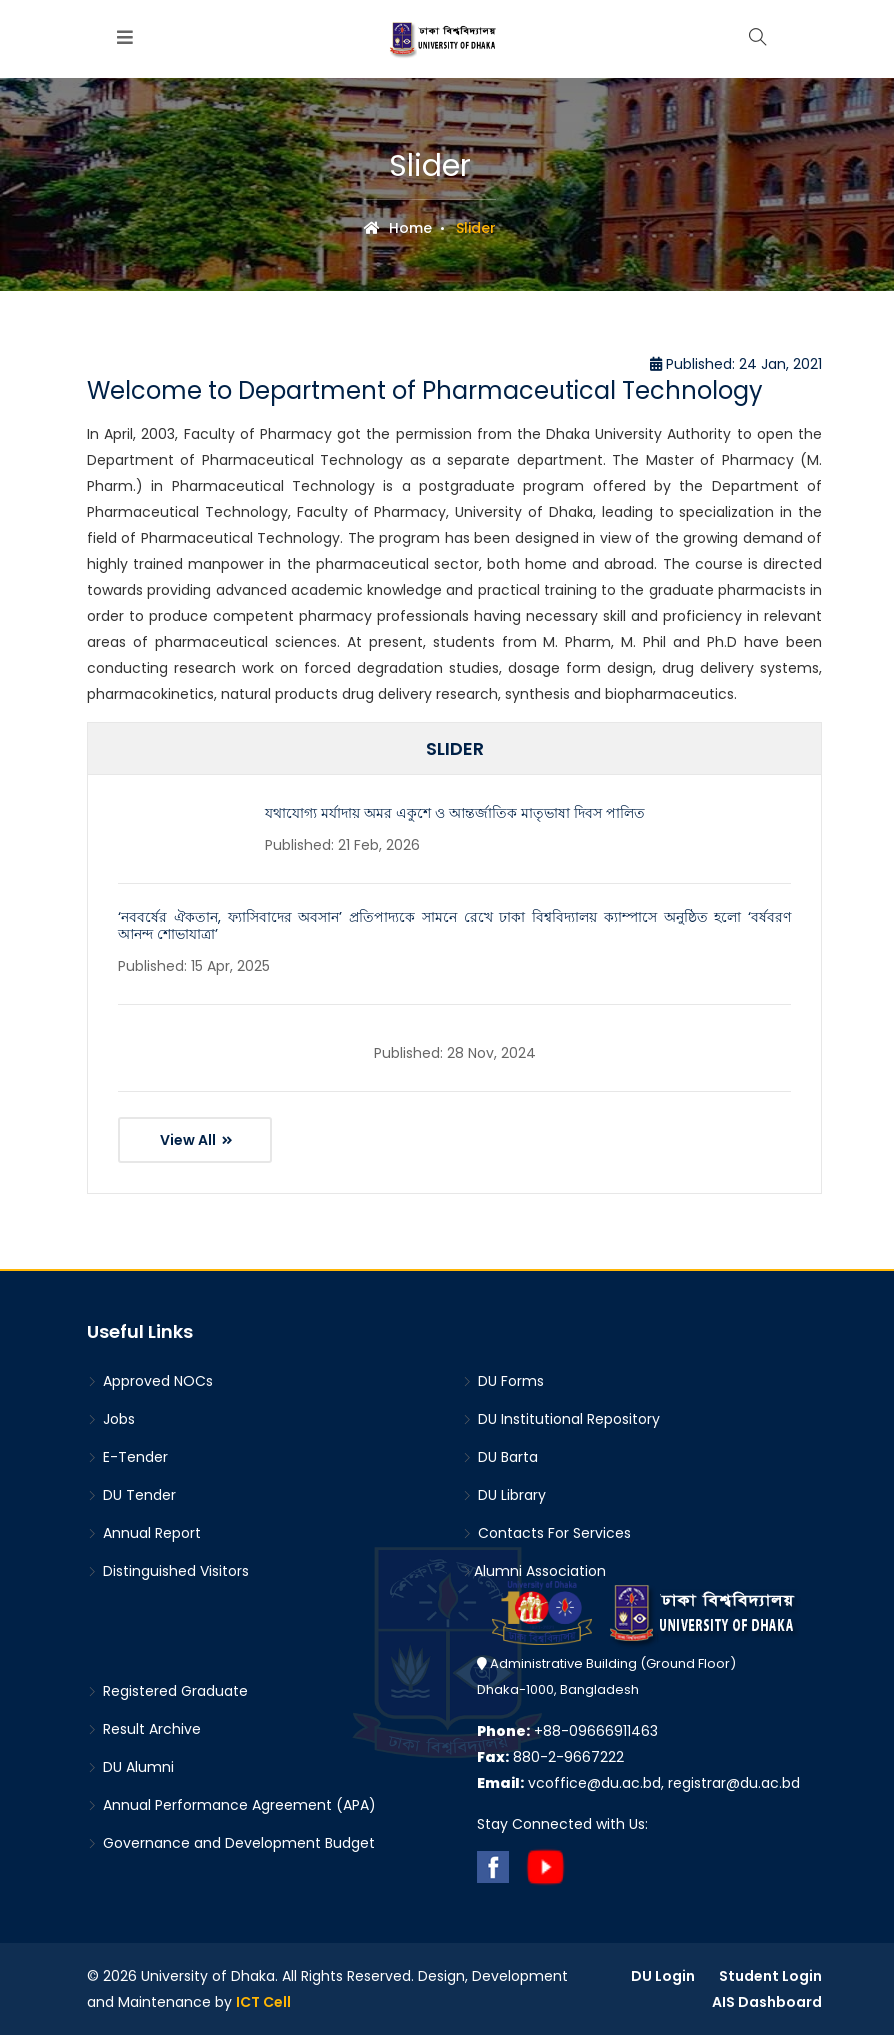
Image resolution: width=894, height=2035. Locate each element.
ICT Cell (263, 2002)
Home (398, 228)
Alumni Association (534, 1571)
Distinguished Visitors (168, 1571)
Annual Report (144, 1533)
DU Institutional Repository (561, 1419)
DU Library (504, 1495)
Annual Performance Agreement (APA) (231, 1805)
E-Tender (127, 1457)
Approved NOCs (150, 1381)
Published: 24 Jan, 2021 (736, 364)
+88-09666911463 (567, 1731)
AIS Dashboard (767, 2002)
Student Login (770, 1976)
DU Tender (131, 1495)
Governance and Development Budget (231, 1843)
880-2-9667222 (550, 1757)
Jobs (111, 1419)
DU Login (663, 1976)
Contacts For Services (546, 1533)
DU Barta (500, 1457)
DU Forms (503, 1381)
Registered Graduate (167, 1691)
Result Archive (144, 1729)
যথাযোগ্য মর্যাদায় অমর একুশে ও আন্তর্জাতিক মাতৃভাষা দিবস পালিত (455, 813)
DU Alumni (130, 1767)
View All (196, 1140)
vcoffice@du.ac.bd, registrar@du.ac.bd (638, 1783)
